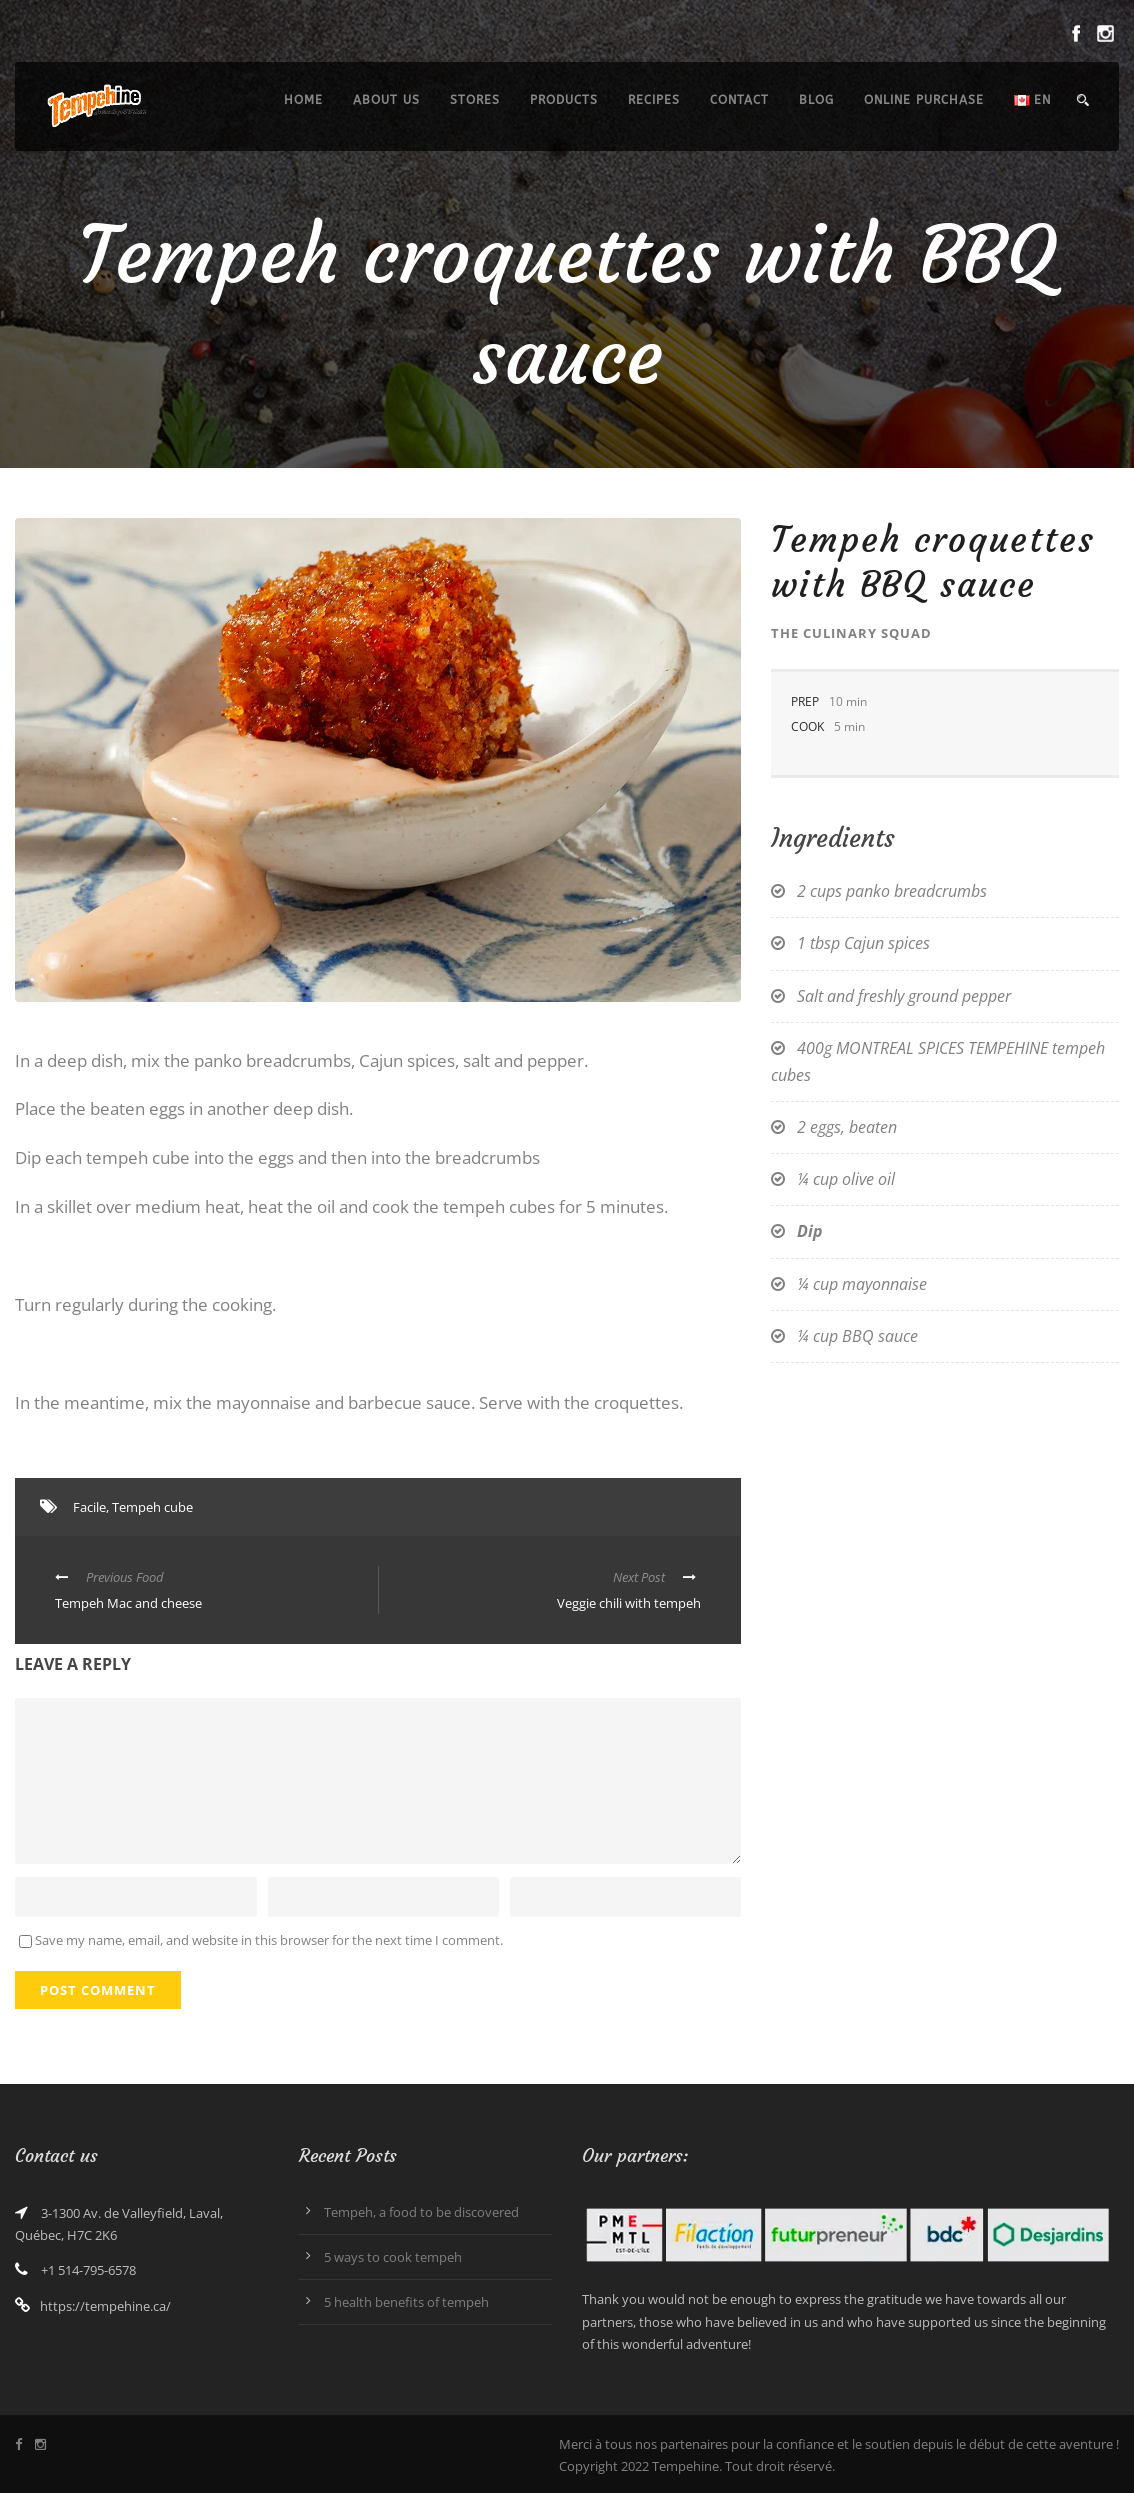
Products (564, 100)
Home (303, 100)
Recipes (654, 100)
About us (386, 100)
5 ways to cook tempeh (393, 2257)
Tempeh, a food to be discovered (421, 2212)
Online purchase (924, 100)
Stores (475, 100)
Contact (739, 100)
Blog (816, 100)
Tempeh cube (152, 1507)
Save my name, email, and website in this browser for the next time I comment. (269, 1940)
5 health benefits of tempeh (406, 2302)
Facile (89, 1507)
